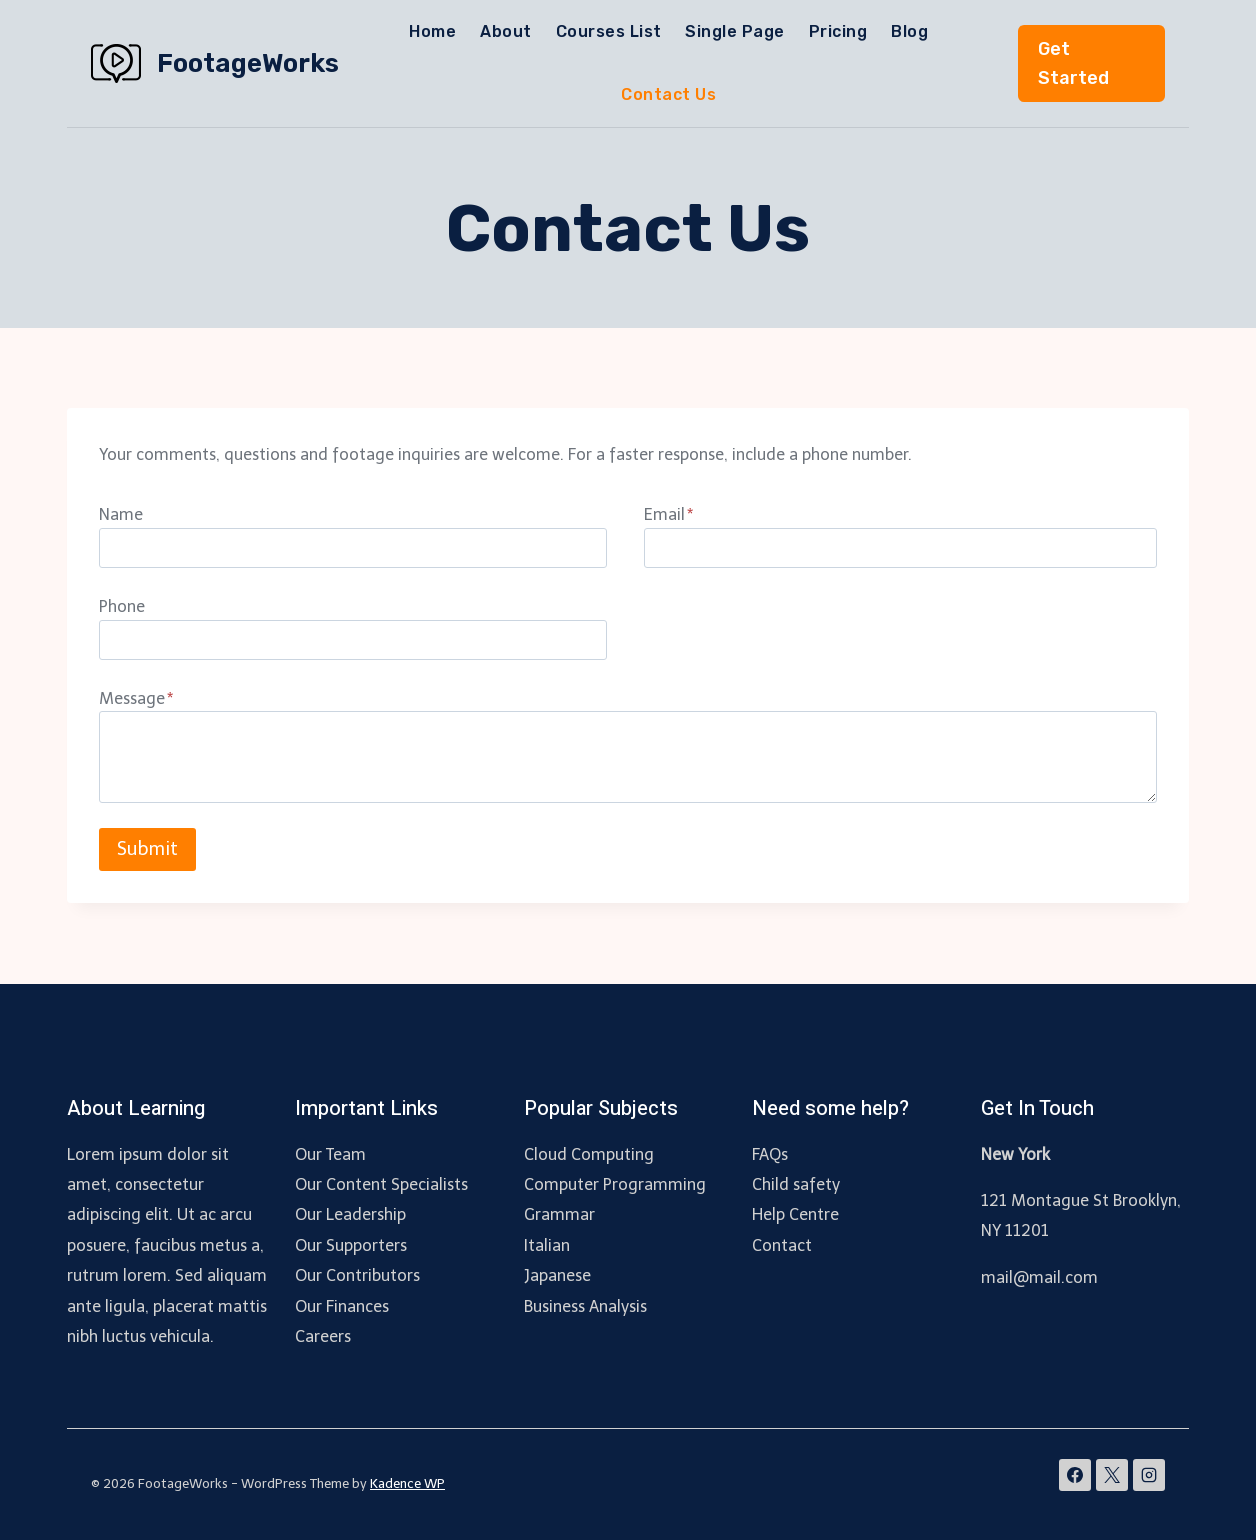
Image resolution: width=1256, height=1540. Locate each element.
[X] (1112, 1475)
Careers (323, 1336)
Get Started (1073, 63)
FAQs (770, 1154)
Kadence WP (407, 1483)
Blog (909, 31)
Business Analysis (585, 1306)
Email (668, 514)
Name (121, 514)
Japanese (557, 1275)
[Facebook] (1075, 1475)
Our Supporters (351, 1245)
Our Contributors (357, 1275)
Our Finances (342, 1306)
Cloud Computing (589, 1154)
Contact (782, 1245)
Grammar (559, 1214)
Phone (122, 606)
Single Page (734, 31)
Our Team (330, 1154)
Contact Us (668, 94)
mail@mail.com (1039, 1277)
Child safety (796, 1184)
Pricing (838, 31)
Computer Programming (615, 1184)
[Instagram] (1149, 1475)
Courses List (609, 31)
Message (136, 698)
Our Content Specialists (381, 1184)
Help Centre (795, 1214)
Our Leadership (350, 1214)
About (505, 31)
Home (432, 31)
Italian (547, 1245)
